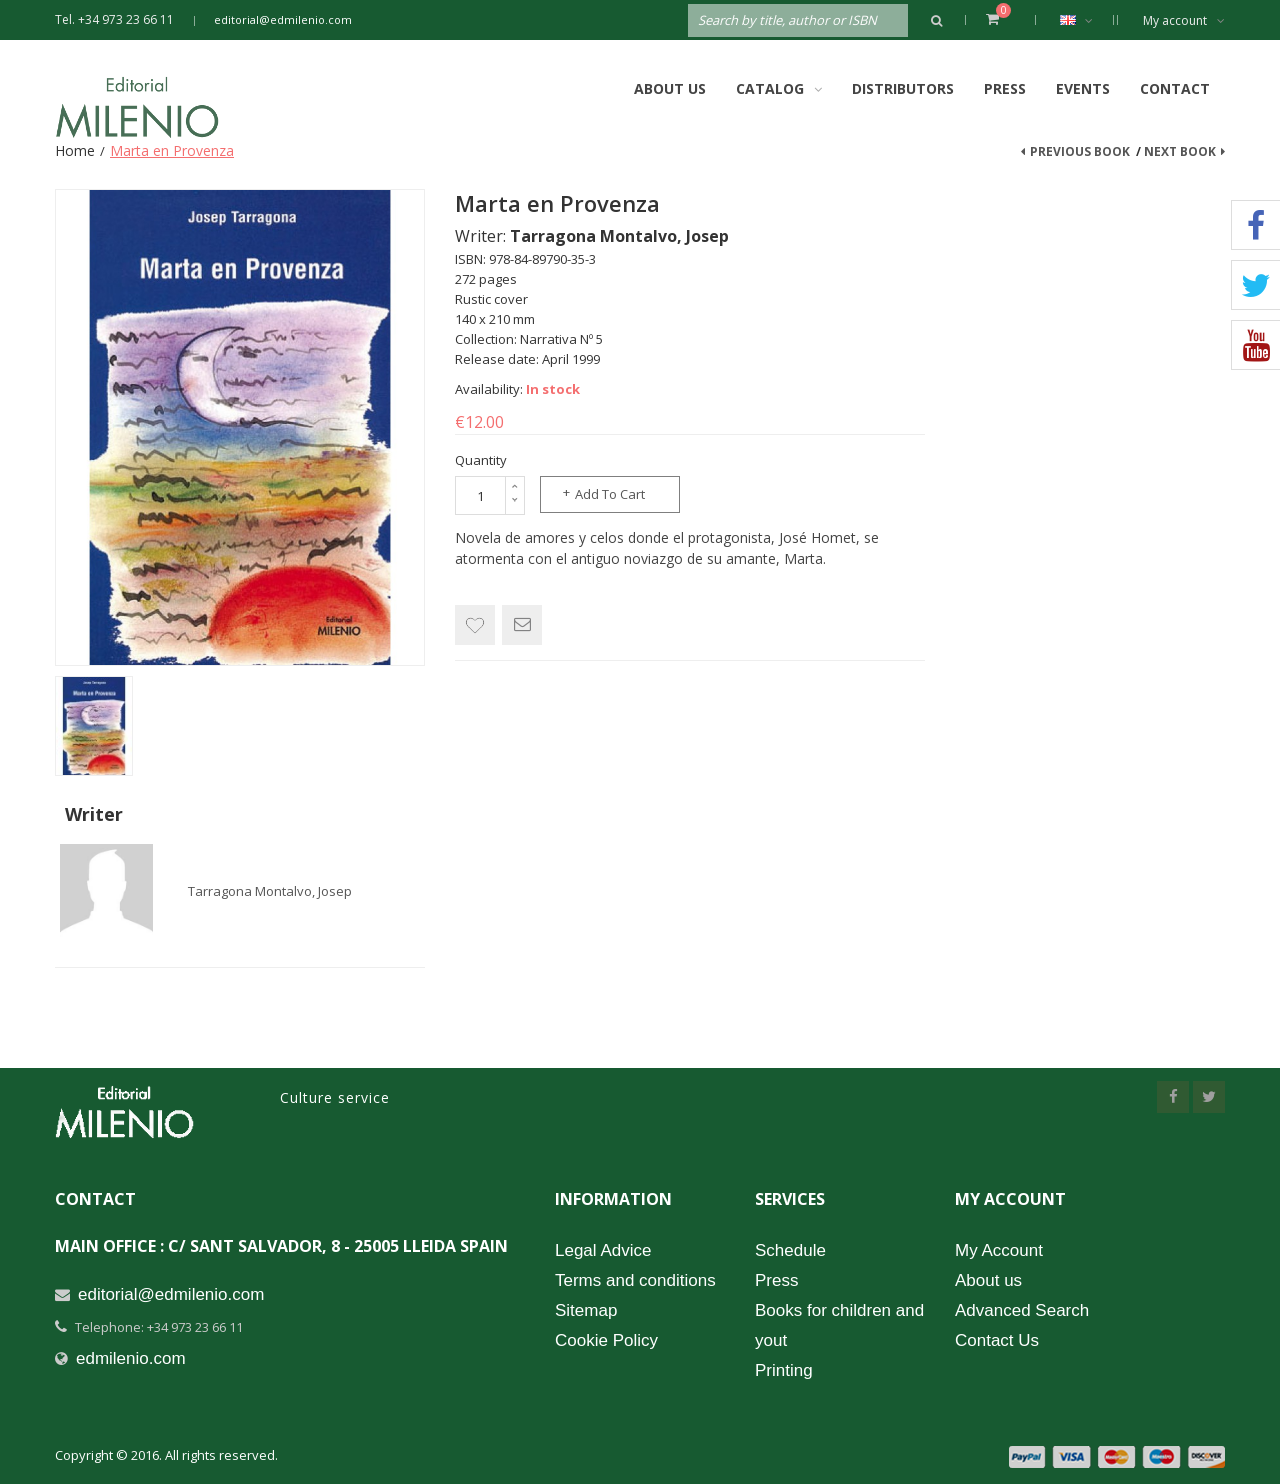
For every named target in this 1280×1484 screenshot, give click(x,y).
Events (1083, 88)
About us (988, 1280)
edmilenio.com (131, 1358)
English (1086, 20)
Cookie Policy (606, 1340)
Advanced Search (1022, 1310)
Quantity (481, 460)
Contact (1175, 88)
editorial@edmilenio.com (283, 19)
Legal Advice (603, 1250)
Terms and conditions (635, 1280)
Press (1005, 88)
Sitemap (586, 1310)
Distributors (903, 88)
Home (75, 150)
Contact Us (997, 1340)
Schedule (790, 1250)
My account (1184, 20)
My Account (999, 1250)
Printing (784, 1370)
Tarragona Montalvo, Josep (270, 891)
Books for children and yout (839, 1325)
